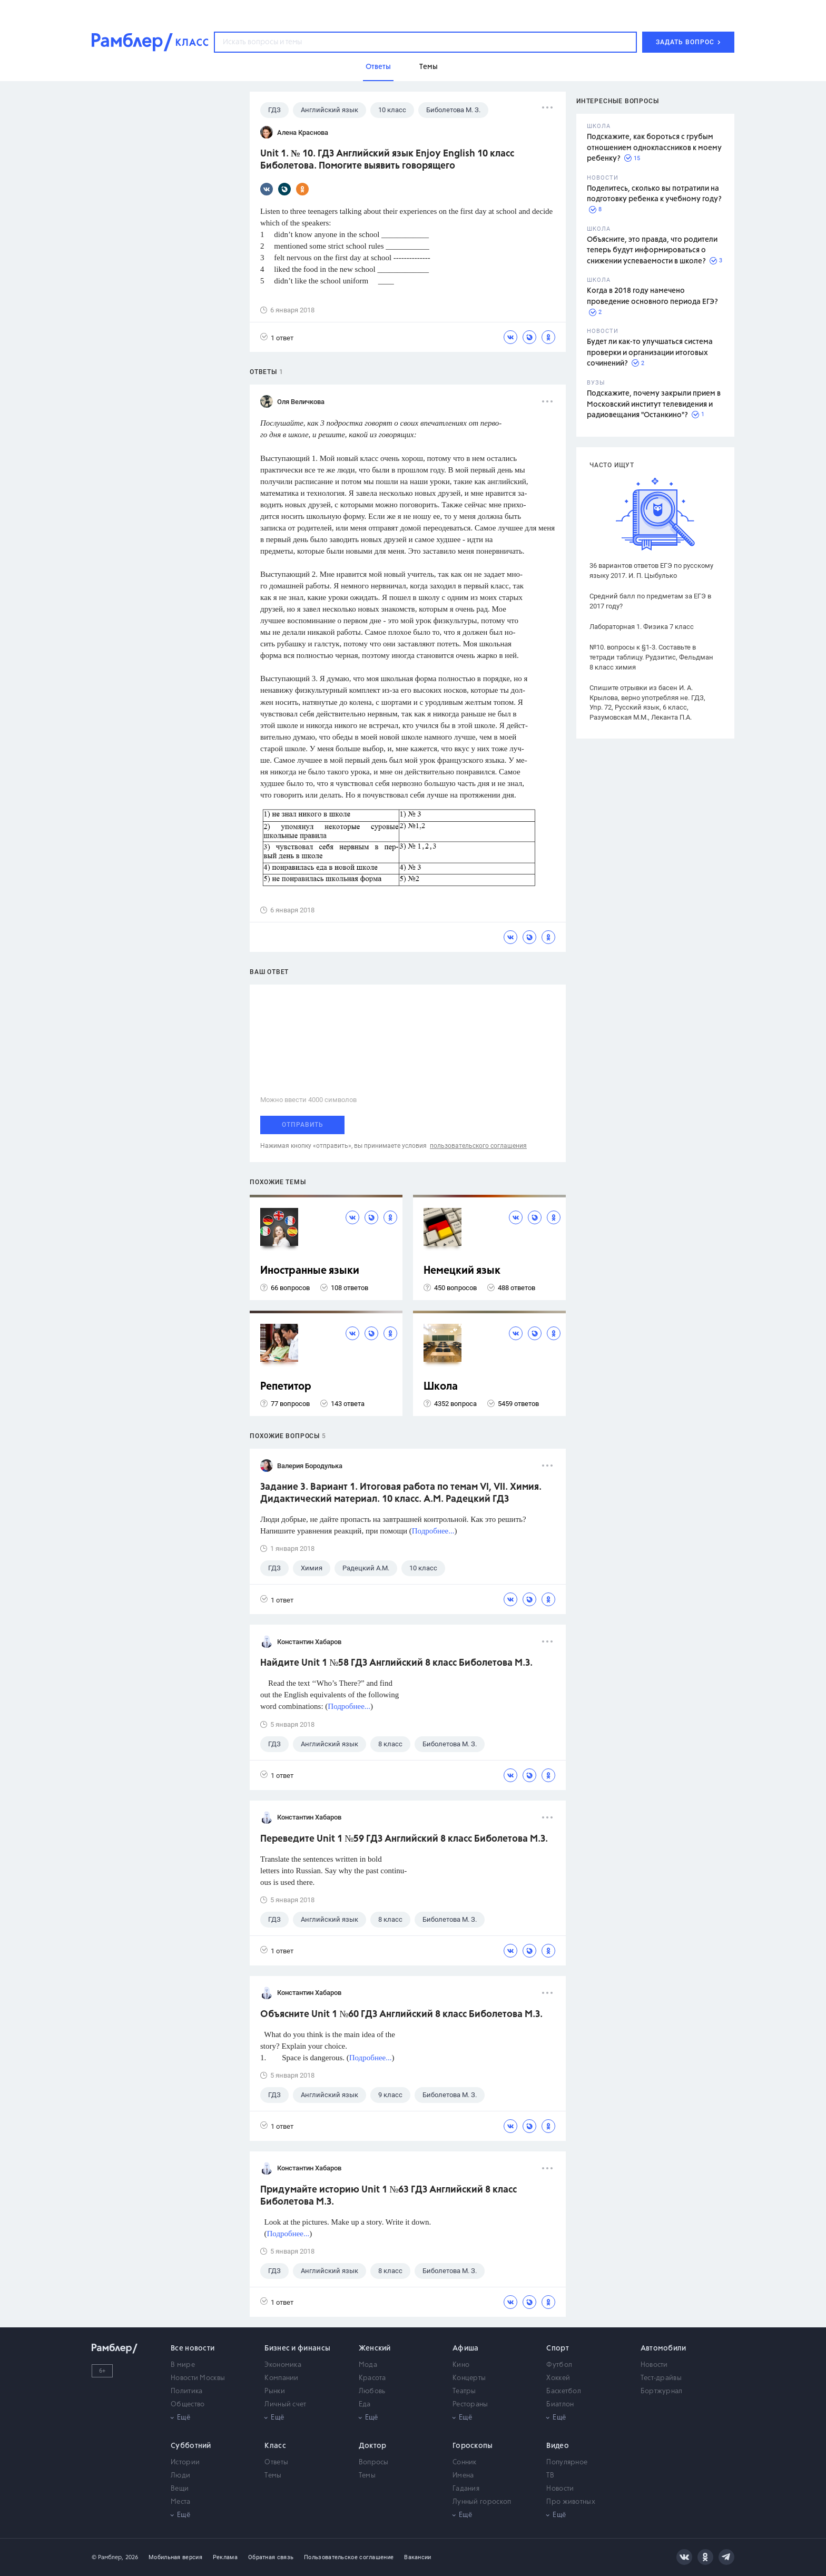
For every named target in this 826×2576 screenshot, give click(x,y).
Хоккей (558, 2378)
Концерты (469, 2378)
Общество (187, 2404)
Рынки (274, 2391)
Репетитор (285, 1386)
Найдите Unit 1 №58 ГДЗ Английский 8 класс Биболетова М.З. (396, 1663)
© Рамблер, (107, 2557)
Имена (463, 2475)
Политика (186, 2391)
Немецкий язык (462, 1270)
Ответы (276, 2462)
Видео (557, 2446)
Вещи (180, 2488)
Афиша (466, 2348)
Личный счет (285, 2404)
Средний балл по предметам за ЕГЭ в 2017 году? (650, 601)
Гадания (466, 2488)
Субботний (191, 2446)
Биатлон (560, 2404)
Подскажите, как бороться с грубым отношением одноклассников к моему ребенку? (654, 147)
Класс (275, 2446)
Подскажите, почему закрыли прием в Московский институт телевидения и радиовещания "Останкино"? (654, 404)
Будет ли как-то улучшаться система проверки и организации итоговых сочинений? (650, 352)
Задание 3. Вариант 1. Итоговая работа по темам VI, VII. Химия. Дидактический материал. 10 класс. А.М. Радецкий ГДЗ (401, 1493)
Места (181, 2502)
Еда (365, 2404)
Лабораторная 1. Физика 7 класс (641, 627)
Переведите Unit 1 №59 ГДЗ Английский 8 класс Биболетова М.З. (404, 1839)
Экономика (282, 2365)
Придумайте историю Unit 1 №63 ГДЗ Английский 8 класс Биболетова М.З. (388, 2196)
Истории (185, 2462)
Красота (372, 2378)
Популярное (566, 2462)
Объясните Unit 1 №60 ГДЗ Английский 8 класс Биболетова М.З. (401, 2014)
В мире (183, 2365)
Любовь (372, 2391)
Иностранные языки (309, 1270)
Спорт (557, 2348)
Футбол (559, 2365)
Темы (272, 2475)
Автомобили (663, 2348)
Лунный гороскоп (482, 2502)
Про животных (570, 2502)
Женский (375, 2348)
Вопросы (374, 2462)
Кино (461, 2365)
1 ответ (276, 337)
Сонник (465, 2462)
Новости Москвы (198, 2378)
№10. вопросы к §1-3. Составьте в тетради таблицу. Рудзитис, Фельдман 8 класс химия (651, 657)
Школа (441, 1386)
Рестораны (470, 2404)
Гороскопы (473, 2446)
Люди (180, 2475)
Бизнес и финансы (297, 2348)
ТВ (550, 2475)
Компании (281, 2378)
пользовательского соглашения (478, 1145)
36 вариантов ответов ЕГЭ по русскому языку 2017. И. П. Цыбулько (651, 570)
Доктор (373, 2446)
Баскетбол (563, 2391)
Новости (654, 2365)
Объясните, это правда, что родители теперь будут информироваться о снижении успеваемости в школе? (652, 250)
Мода (368, 2365)
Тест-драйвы (661, 2378)
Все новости (192, 2348)
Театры (464, 2391)
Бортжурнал (662, 2391)
